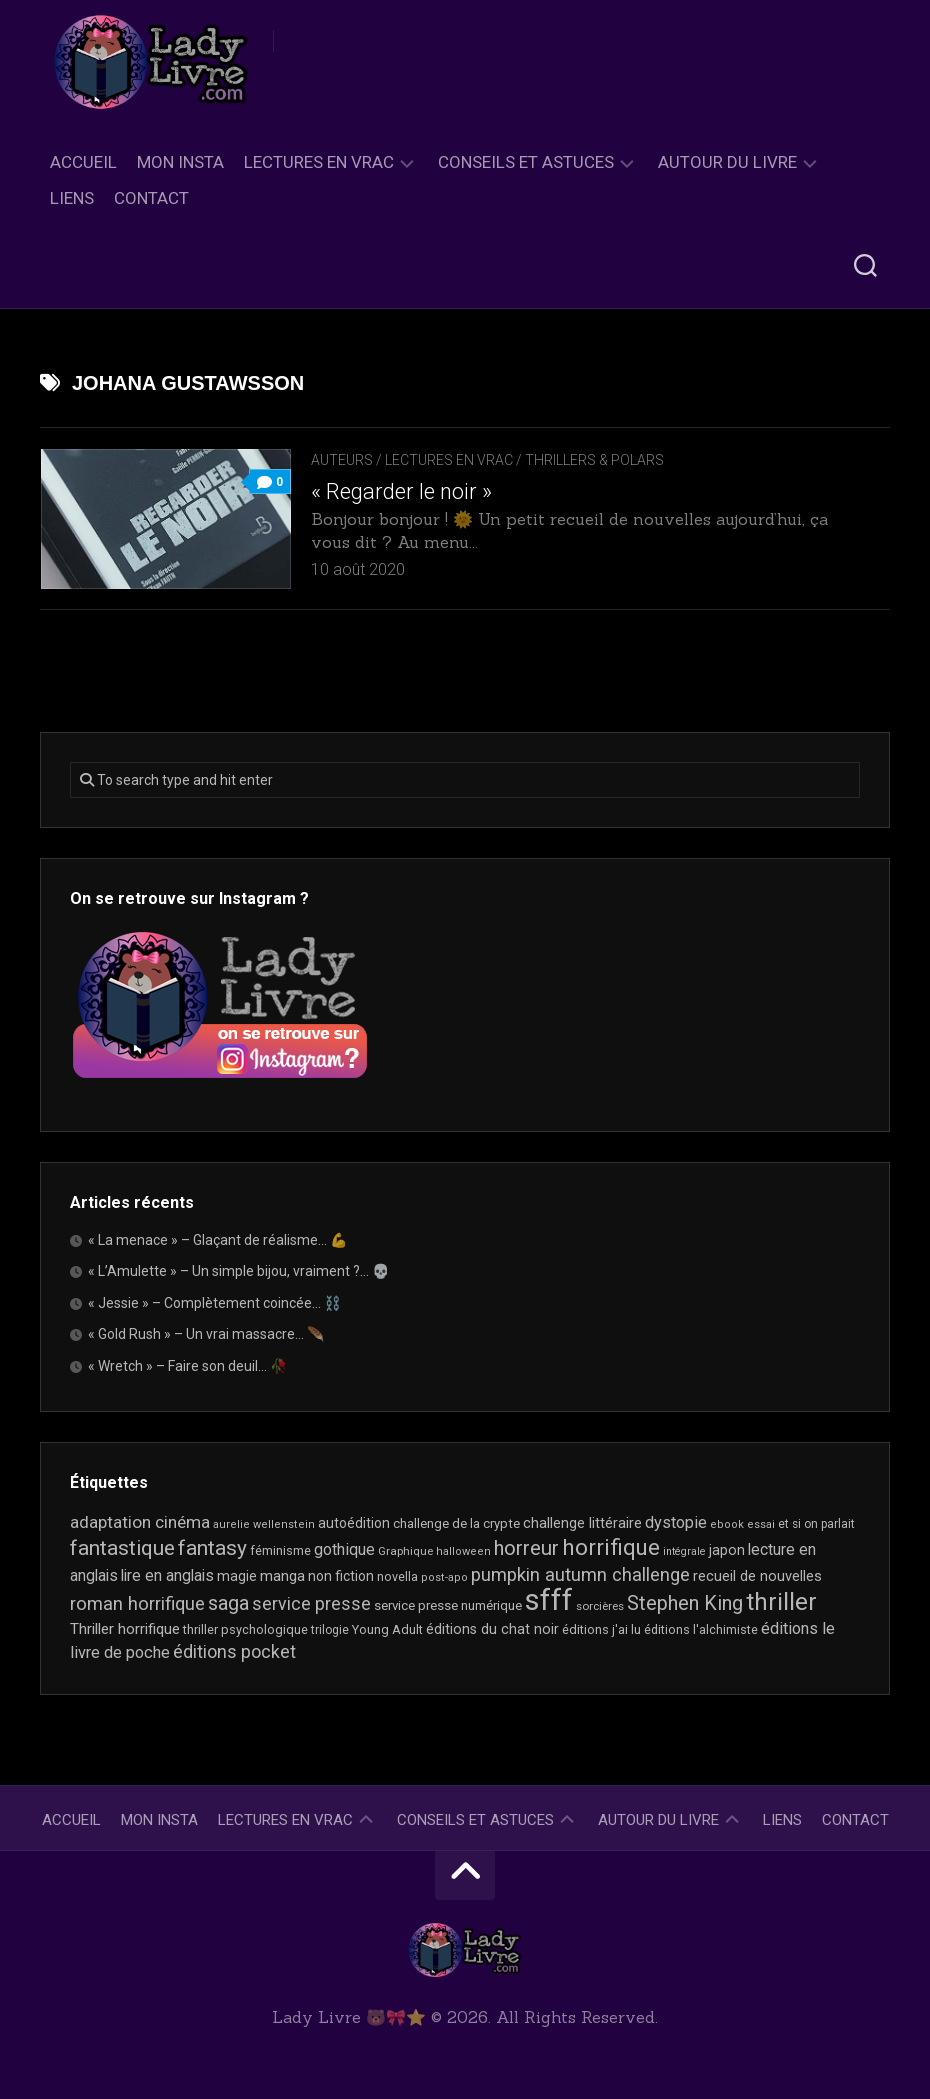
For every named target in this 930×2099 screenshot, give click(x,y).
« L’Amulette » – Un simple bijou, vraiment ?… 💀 (238, 1271)
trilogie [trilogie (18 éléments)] (330, 1630)
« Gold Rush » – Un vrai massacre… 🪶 (206, 1334)
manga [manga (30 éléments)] (282, 1576)
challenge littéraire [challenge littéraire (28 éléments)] (582, 1523)
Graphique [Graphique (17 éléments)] (405, 1551)
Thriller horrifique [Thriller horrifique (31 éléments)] (125, 1629)
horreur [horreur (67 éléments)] (526, 1548)
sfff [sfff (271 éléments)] (549, 1600)
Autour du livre (727, 162)
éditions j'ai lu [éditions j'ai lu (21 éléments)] (601, 1629)
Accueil (83, 162)
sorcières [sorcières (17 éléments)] (600, 1606)
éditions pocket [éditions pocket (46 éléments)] (234, 1651)
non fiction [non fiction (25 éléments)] (341, 1576)
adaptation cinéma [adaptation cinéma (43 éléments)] (140, 1522)
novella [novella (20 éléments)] (397, 1576)
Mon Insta (180, 162)
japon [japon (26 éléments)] (727, 1550)
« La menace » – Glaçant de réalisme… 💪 (217, 1240)
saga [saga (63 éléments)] (228, 1603)
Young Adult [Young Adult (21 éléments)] (387, 1629)
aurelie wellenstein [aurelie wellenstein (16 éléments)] (264, 1524)
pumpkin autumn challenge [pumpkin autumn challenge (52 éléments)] (580, 1575)
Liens (72, 198)
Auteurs (342, 460)
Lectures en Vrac (319, 162)
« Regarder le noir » (401, 491)
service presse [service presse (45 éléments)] (311, 1604)
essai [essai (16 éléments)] (761, 1524)
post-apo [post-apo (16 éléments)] (444, 1577)
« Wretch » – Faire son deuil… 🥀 (187, 1366)
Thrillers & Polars (594, 460)
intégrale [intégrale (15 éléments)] (684, 1551)
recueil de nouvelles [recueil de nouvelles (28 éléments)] (757, 1576)
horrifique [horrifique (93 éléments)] (611, 1547)
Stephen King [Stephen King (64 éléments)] (685, 1603)
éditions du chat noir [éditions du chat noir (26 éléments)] (492, 1629)
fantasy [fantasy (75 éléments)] (212, 1548)
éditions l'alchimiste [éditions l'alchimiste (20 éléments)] (701, 1629)
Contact (151, 198)
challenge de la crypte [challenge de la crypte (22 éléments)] (456, 1523)
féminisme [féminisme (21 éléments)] (280, 1550)
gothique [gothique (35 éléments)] (344, 1549)
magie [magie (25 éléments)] (237, 1576)
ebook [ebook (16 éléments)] (727, 1524)
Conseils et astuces (526, 162)
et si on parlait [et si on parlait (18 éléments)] (816, 1524)
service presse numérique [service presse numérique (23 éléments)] (448, 1605)
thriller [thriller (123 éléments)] (781, 1602)
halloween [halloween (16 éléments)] (463, 1551)
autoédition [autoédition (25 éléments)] (354, 1523)
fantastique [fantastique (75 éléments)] (122, 1548)
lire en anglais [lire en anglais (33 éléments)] (167, 1575)
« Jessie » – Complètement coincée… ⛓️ (214, 1303)
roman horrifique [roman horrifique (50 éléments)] (137, 1603)
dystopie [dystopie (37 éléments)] (676, 1522)
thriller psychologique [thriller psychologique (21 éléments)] (245, 1629)
